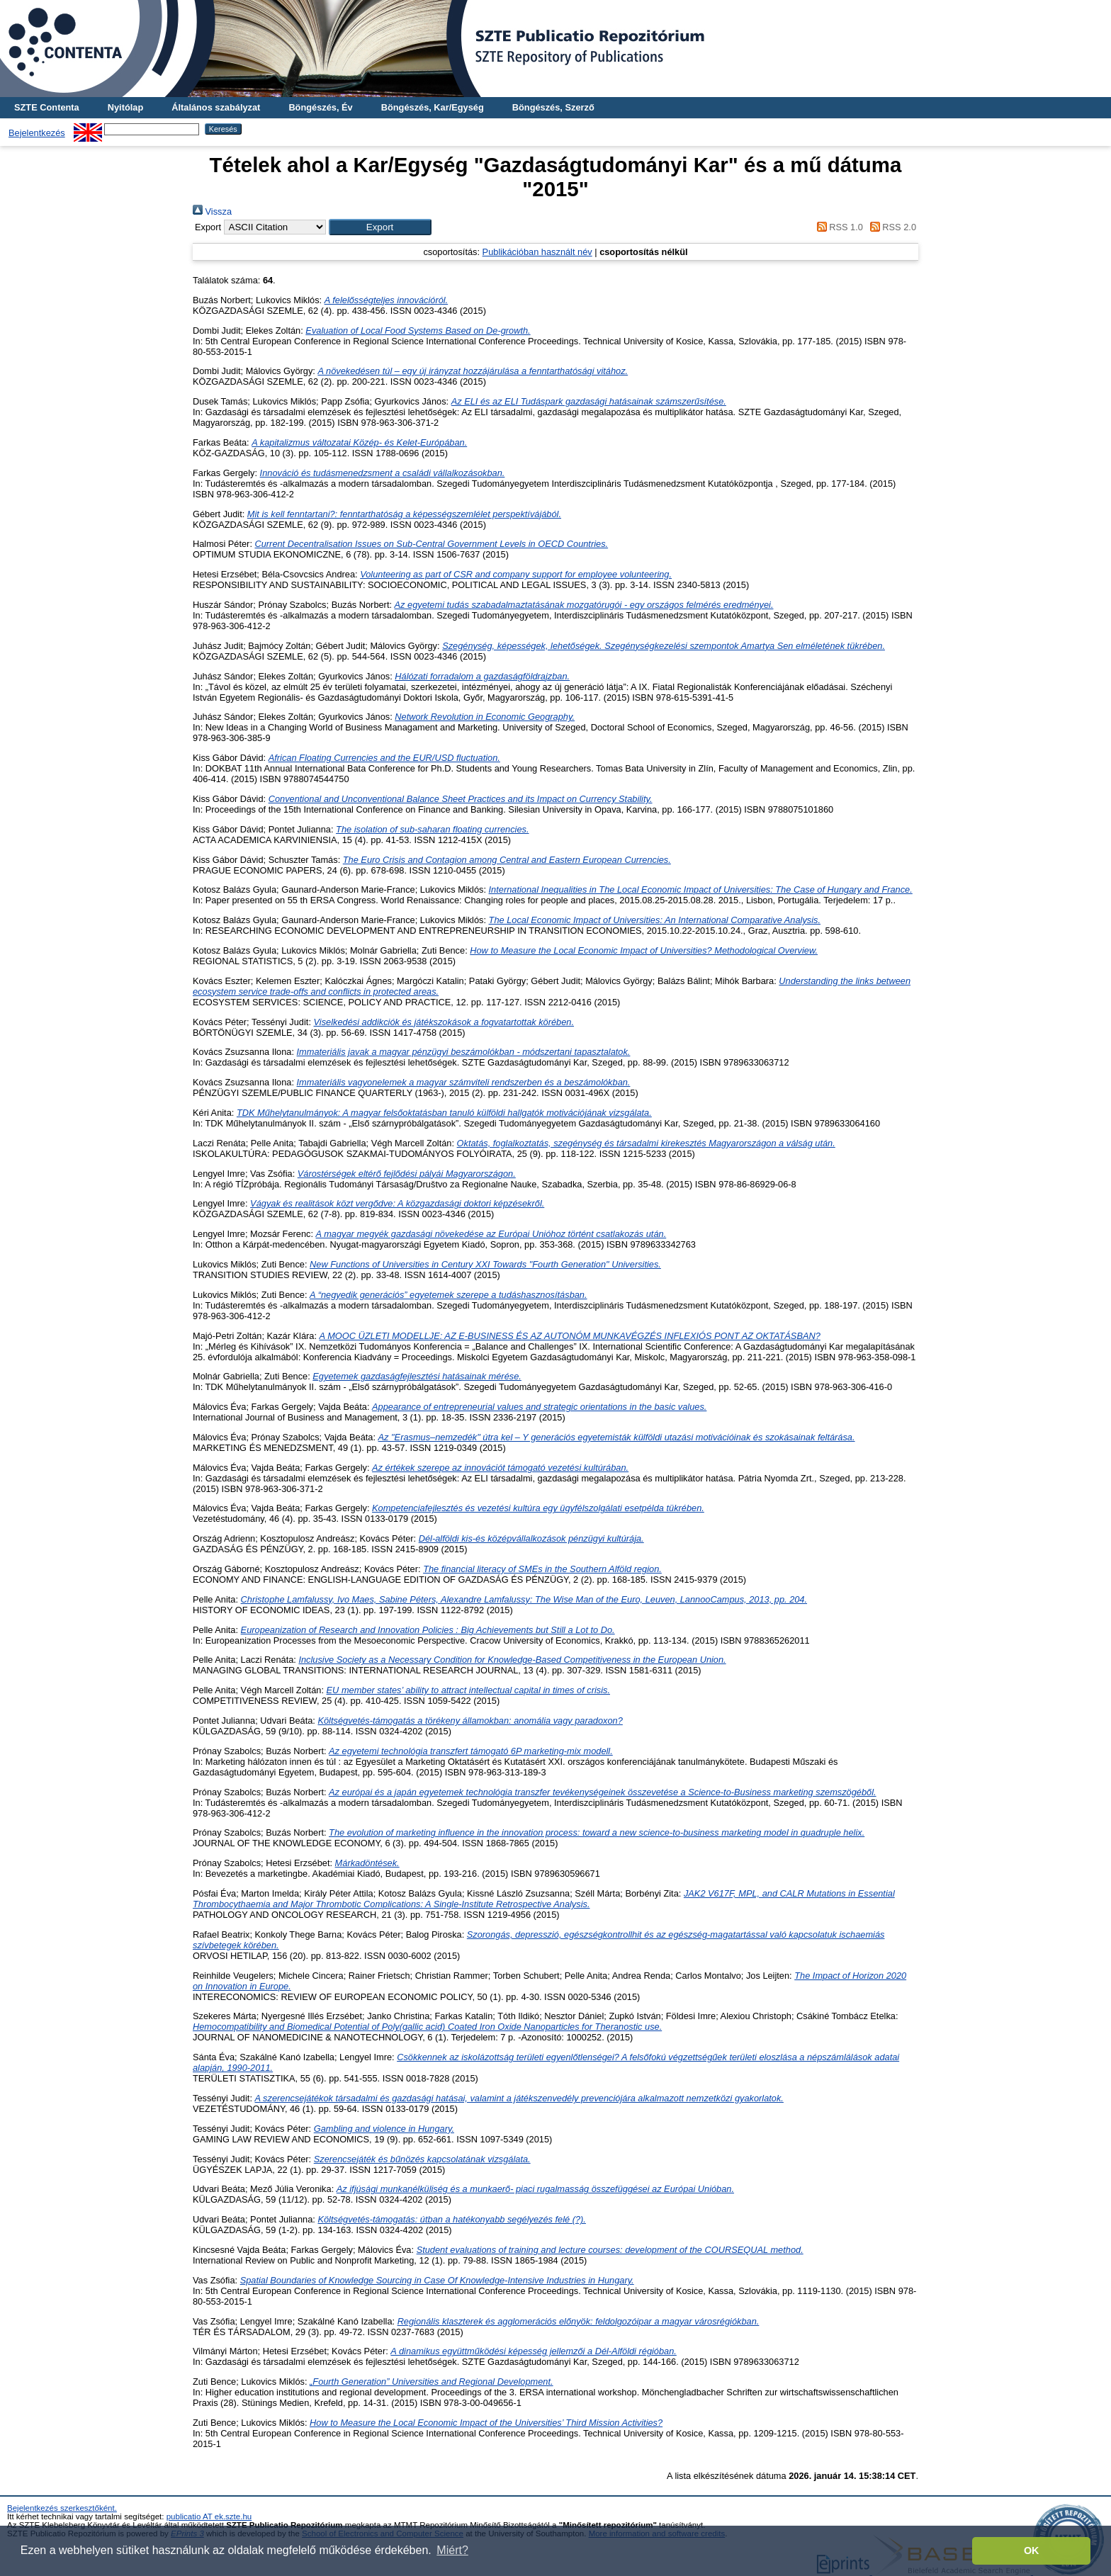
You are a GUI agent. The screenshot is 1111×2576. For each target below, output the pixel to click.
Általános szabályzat (215, 107)
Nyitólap (125, 107)
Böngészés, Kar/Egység (432, 107)
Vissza (212, 211)
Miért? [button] (452, 2550)
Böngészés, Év (320, 107)
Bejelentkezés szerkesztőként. (62, 2508)
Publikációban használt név (537, 252)
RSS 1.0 (837, 227)
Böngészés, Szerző (553, 107)
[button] (380, 227)
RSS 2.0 (890, 227)
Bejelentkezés (37, 133)
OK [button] (1031, 2550)
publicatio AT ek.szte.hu (209, 2516)
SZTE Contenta (46, 107)
